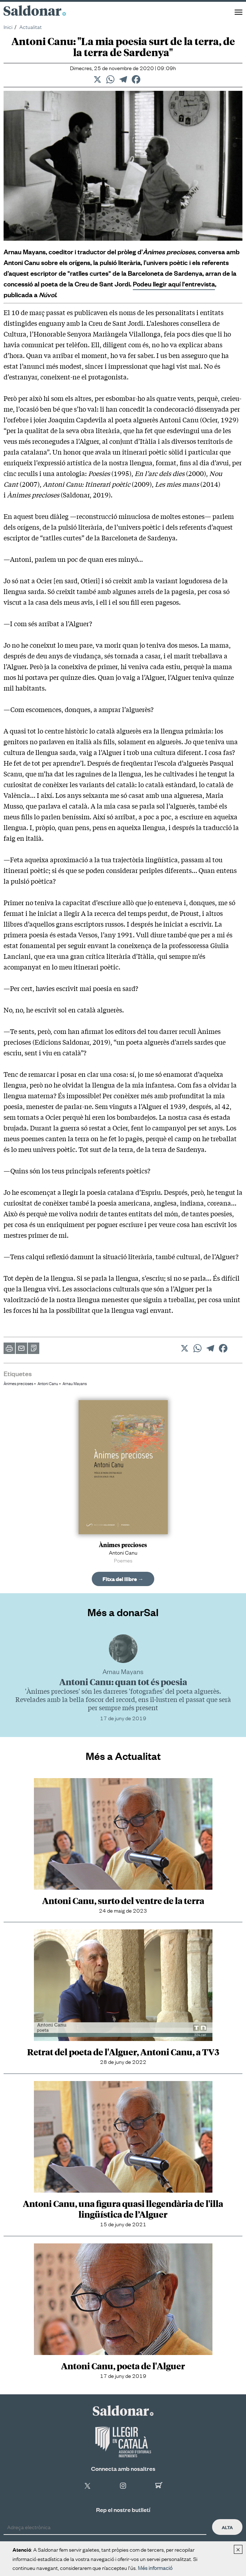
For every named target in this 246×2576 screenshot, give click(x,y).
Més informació (155, 2567)
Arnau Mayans (74, 1383)
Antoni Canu (47, 1383)
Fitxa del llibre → (123, 1579)
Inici (8, 26)
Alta (227, 2527)
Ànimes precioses (18, 1383)
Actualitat (30, 26)
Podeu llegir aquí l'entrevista (174, 283)
